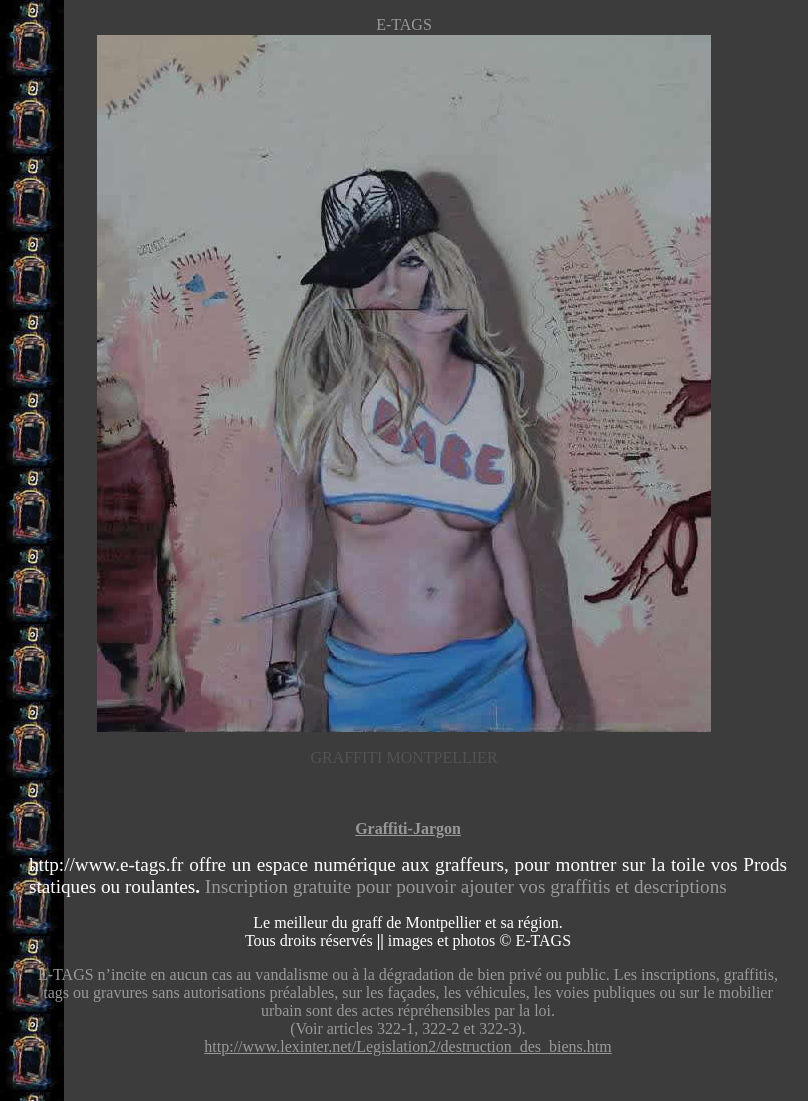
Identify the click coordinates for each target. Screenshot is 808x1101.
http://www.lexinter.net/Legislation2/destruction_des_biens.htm (407, 1046)
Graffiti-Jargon (408, 828)
